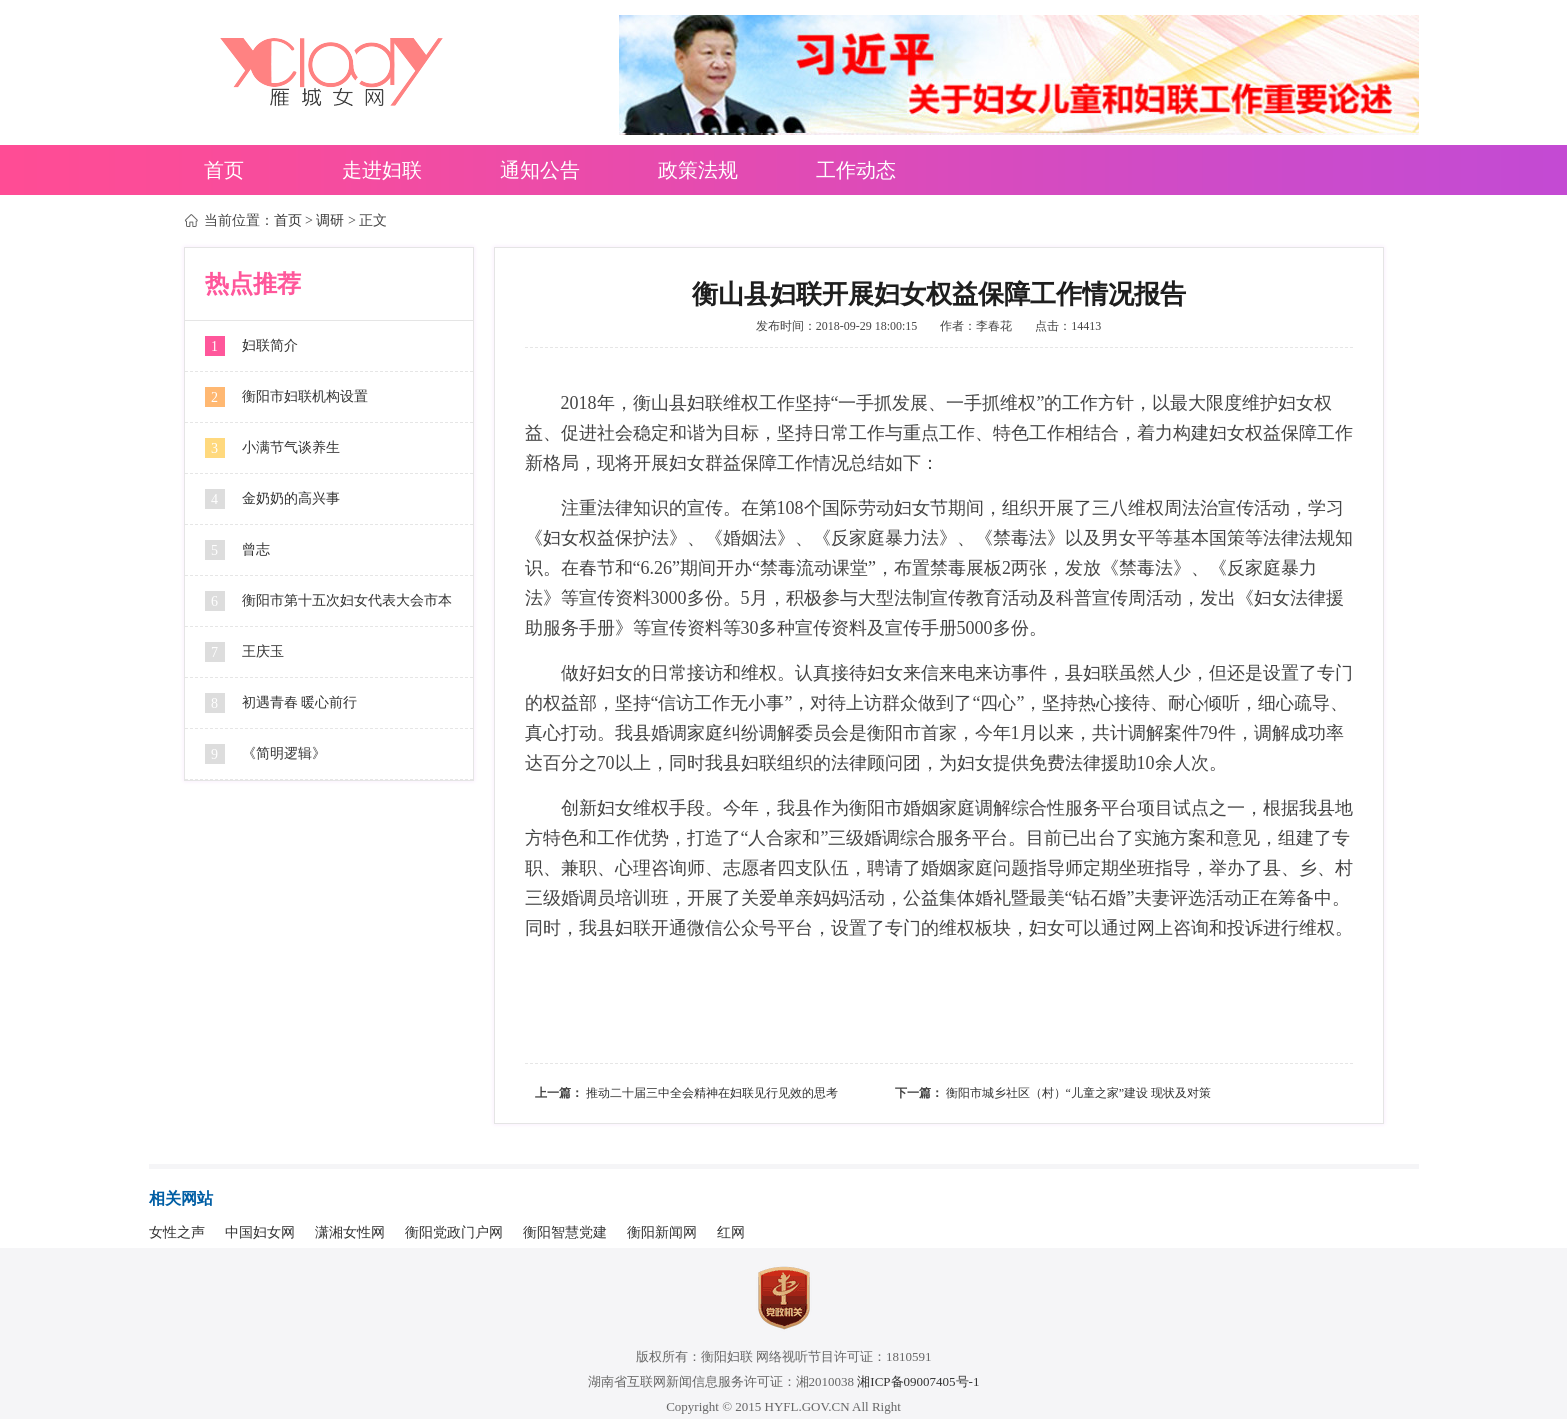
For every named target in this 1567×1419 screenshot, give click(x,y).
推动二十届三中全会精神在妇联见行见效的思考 (712, 1093)
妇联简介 (270, 345)
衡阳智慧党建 (565, 1232)
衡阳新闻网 (662, 1232)
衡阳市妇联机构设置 (305, 396)
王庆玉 (263, 651)
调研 (330, 220)
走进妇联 (382, 170)
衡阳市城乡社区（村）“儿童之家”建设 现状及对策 (1079, 1093)
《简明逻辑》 (284, 753)
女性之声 (177, 1232)
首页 (224, 170)
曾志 (256, 549)
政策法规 (698, 170)
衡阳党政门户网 (454, 1232)
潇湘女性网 (350, 1232)
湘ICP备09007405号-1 (918, 1381)
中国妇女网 (260, 1232)
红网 (731, 1232)
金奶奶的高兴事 (291, 498)
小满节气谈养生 (291, 447)
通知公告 (540, 170)
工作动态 (856, 170)
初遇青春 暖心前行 (300, 702)
